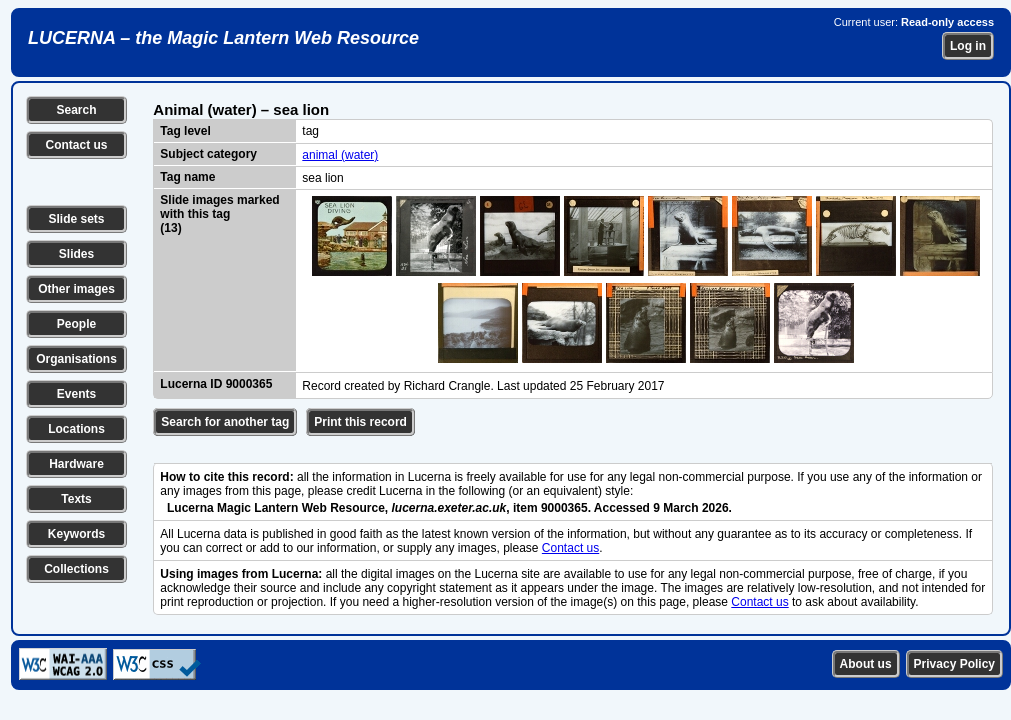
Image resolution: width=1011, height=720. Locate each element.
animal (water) (340, 155)
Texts (76, 499)
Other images (76, 289)
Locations (76, 429)
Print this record (360, 422)
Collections (76, 569)
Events (76, 394)
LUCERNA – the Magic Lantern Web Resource (223, 38)
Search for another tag (225, 422)
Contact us (76, 145)
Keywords (76, 534)
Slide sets (76, 219)
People (76, 324)
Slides (76, 254)
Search (76, 110)
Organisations (76, 359)
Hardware (76, 464)
